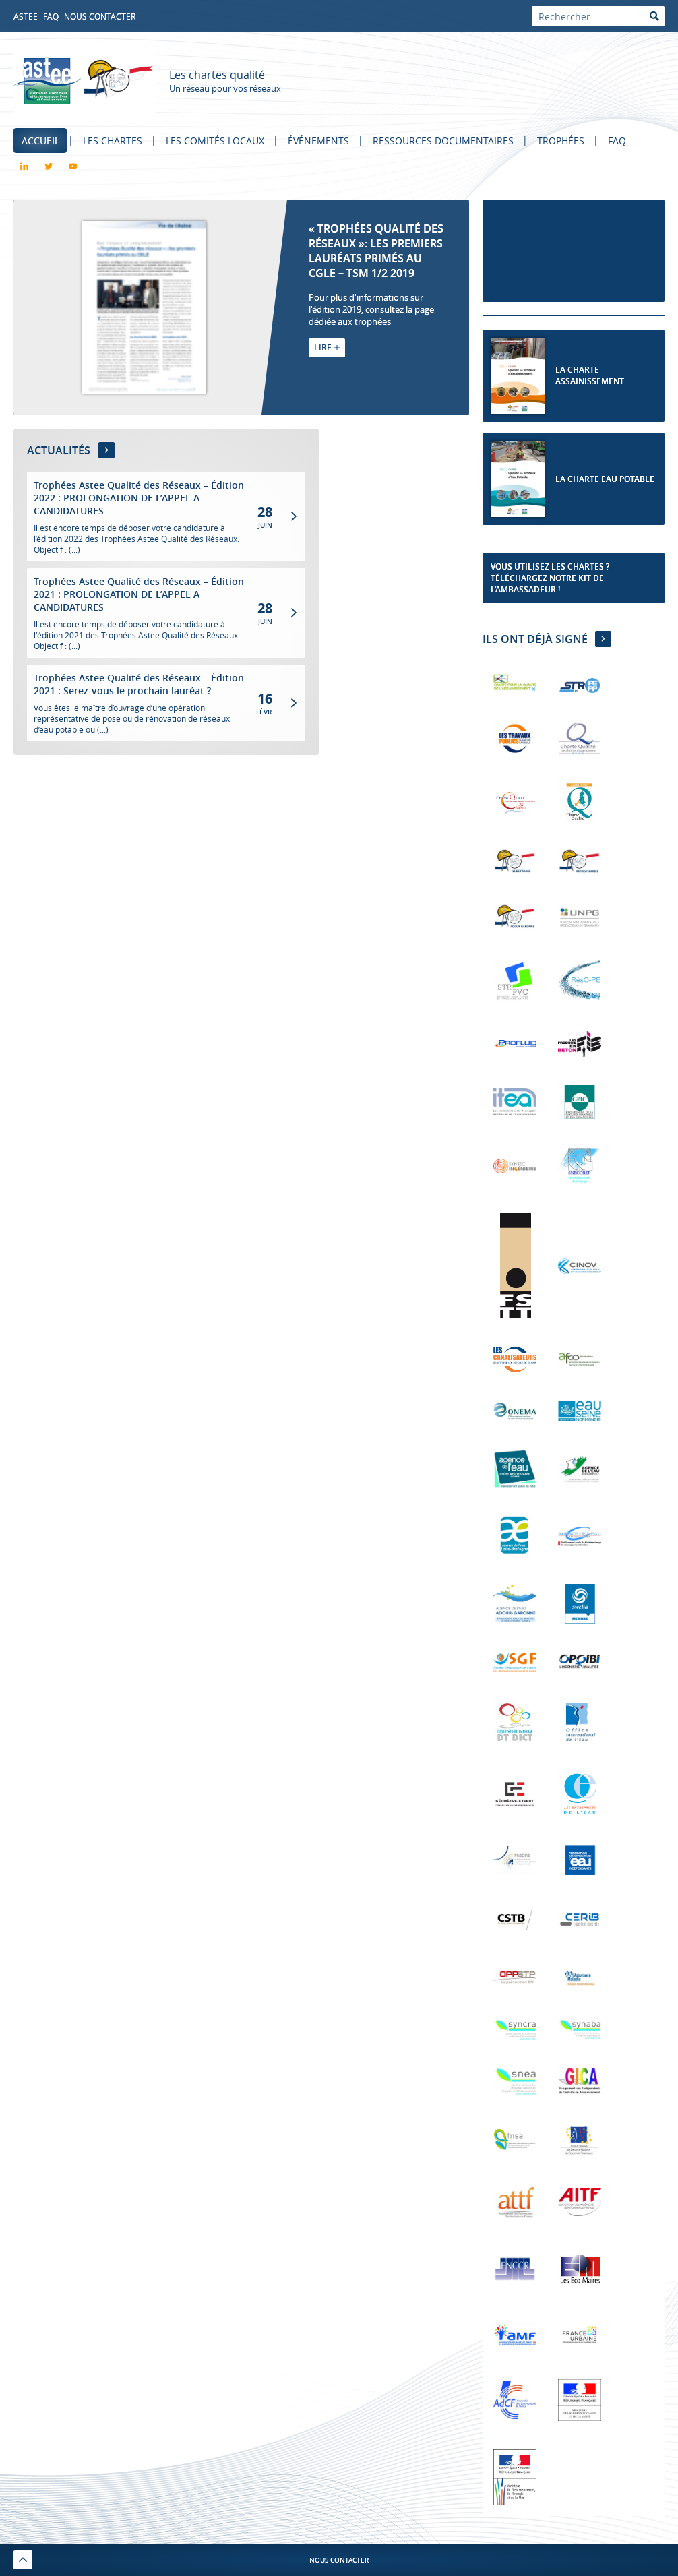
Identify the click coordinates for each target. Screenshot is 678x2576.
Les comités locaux (216, 140)
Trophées (564, 140)
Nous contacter (99, 16)
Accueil (40, 140)
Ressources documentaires (445, 140)
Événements (320, 140)
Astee (25, 16)
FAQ (51, 16)
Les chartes (113, 140)
